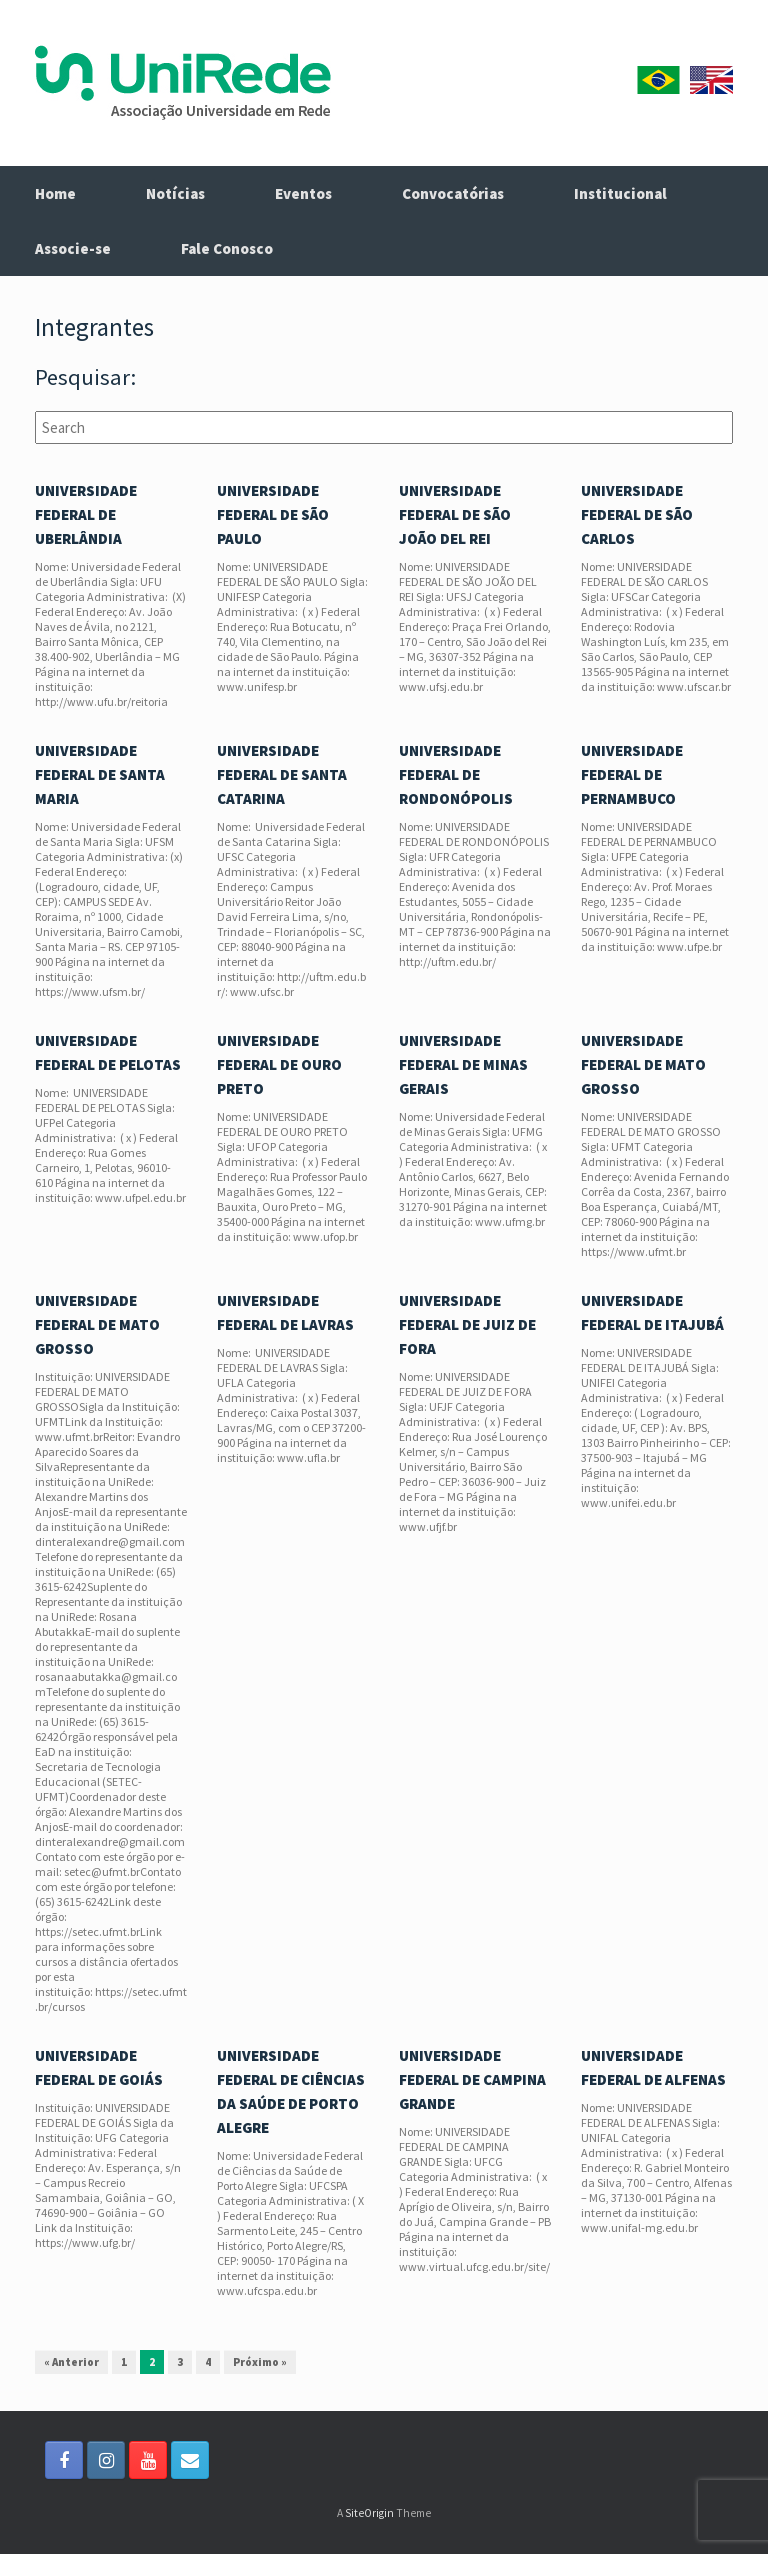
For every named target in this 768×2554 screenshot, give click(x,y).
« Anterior (71, 2362)
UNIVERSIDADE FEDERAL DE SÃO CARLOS (637, 514)
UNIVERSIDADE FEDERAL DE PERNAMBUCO (632, 774)
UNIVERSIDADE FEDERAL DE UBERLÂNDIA (86, 514)
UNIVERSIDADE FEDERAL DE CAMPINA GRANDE (472, 2079)
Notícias (175, 193)
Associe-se (73, 248)
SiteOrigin (369, 2513)
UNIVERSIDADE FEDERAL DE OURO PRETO (279, 1064)
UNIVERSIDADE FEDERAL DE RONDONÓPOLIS (456, 774)
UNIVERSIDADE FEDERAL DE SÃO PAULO (273, 514)
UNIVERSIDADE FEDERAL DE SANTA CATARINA (282, 774)
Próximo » (260, 2362)
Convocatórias (453, 193)
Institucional (620, 193)
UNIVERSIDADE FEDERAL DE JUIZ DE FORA (467, 1324)
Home (55, 193)
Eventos (303, 193)
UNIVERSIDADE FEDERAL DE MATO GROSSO (643, 1064)
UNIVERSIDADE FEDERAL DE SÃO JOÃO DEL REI (455, 514)
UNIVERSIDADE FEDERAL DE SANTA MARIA (100, 774)
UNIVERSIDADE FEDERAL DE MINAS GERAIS (463, 1064)
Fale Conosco (227, 248)
